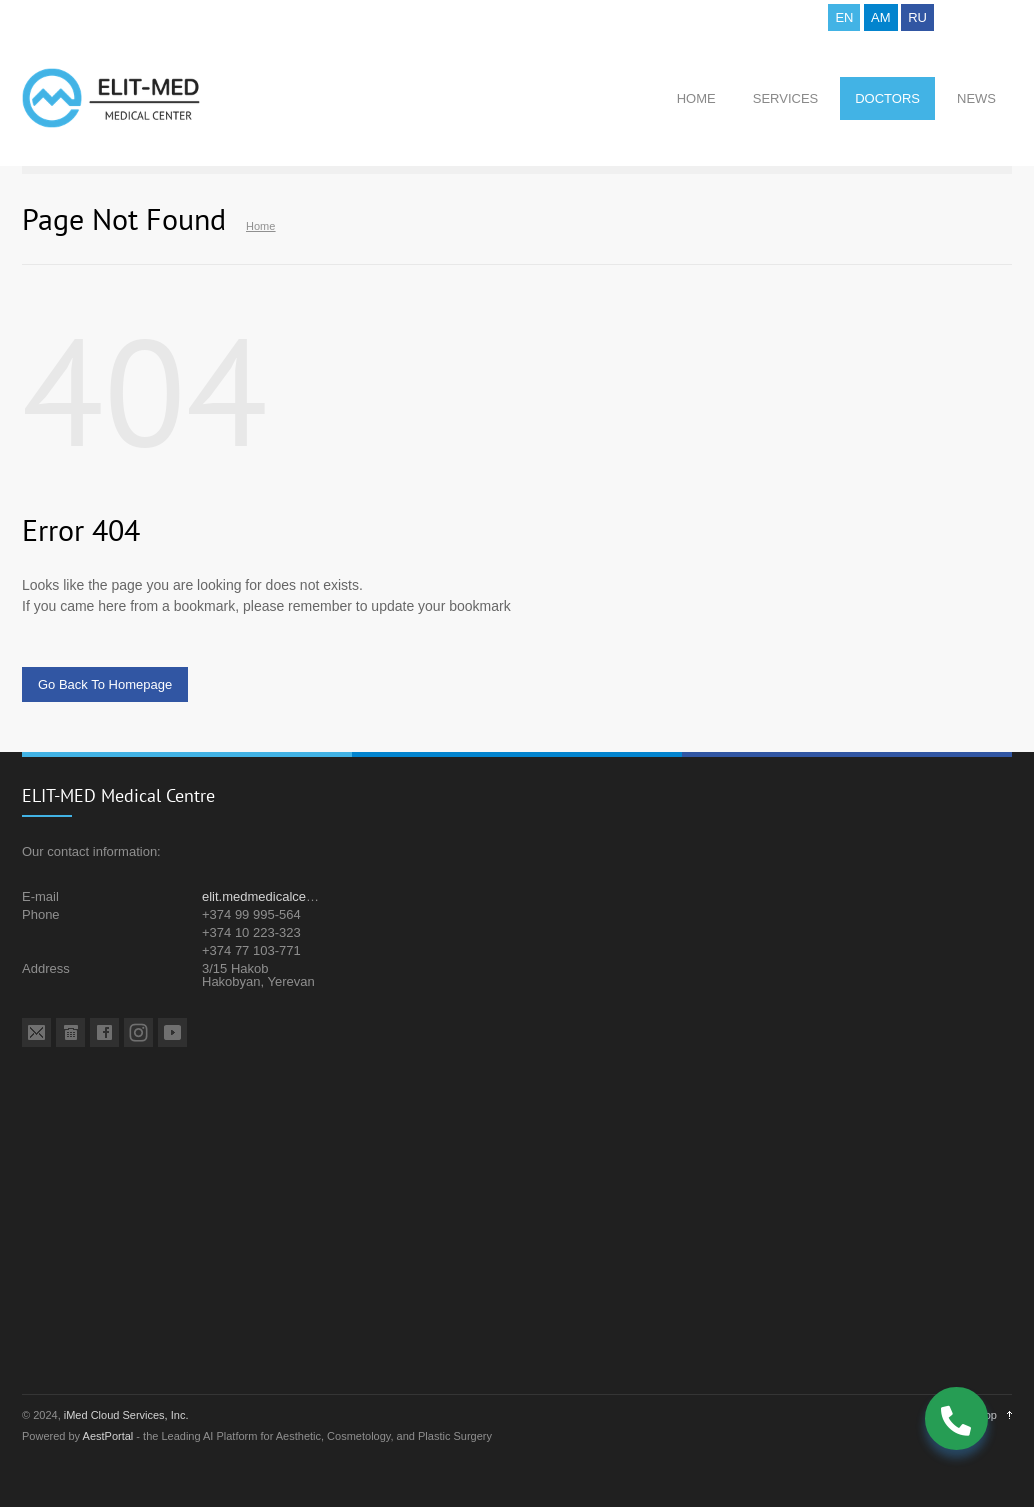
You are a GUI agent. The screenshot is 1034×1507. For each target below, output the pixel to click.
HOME (696, 98)
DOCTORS (887, 98)
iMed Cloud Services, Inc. (126, 1415)
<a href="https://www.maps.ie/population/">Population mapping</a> (517, 1227)
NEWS (976, 98)
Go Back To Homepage (105, 684)
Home (260, 226)
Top (988, 1415)
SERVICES (786, 98)
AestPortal (108, 1436)
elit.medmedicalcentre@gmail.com (301, 896)
